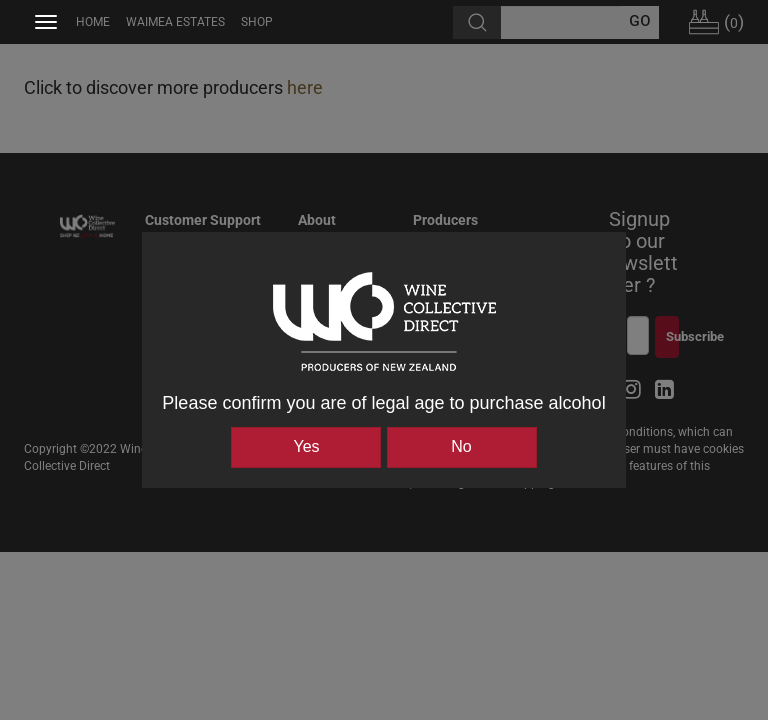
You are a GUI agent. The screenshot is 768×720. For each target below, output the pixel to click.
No (461, 446)
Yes (306, 446)
